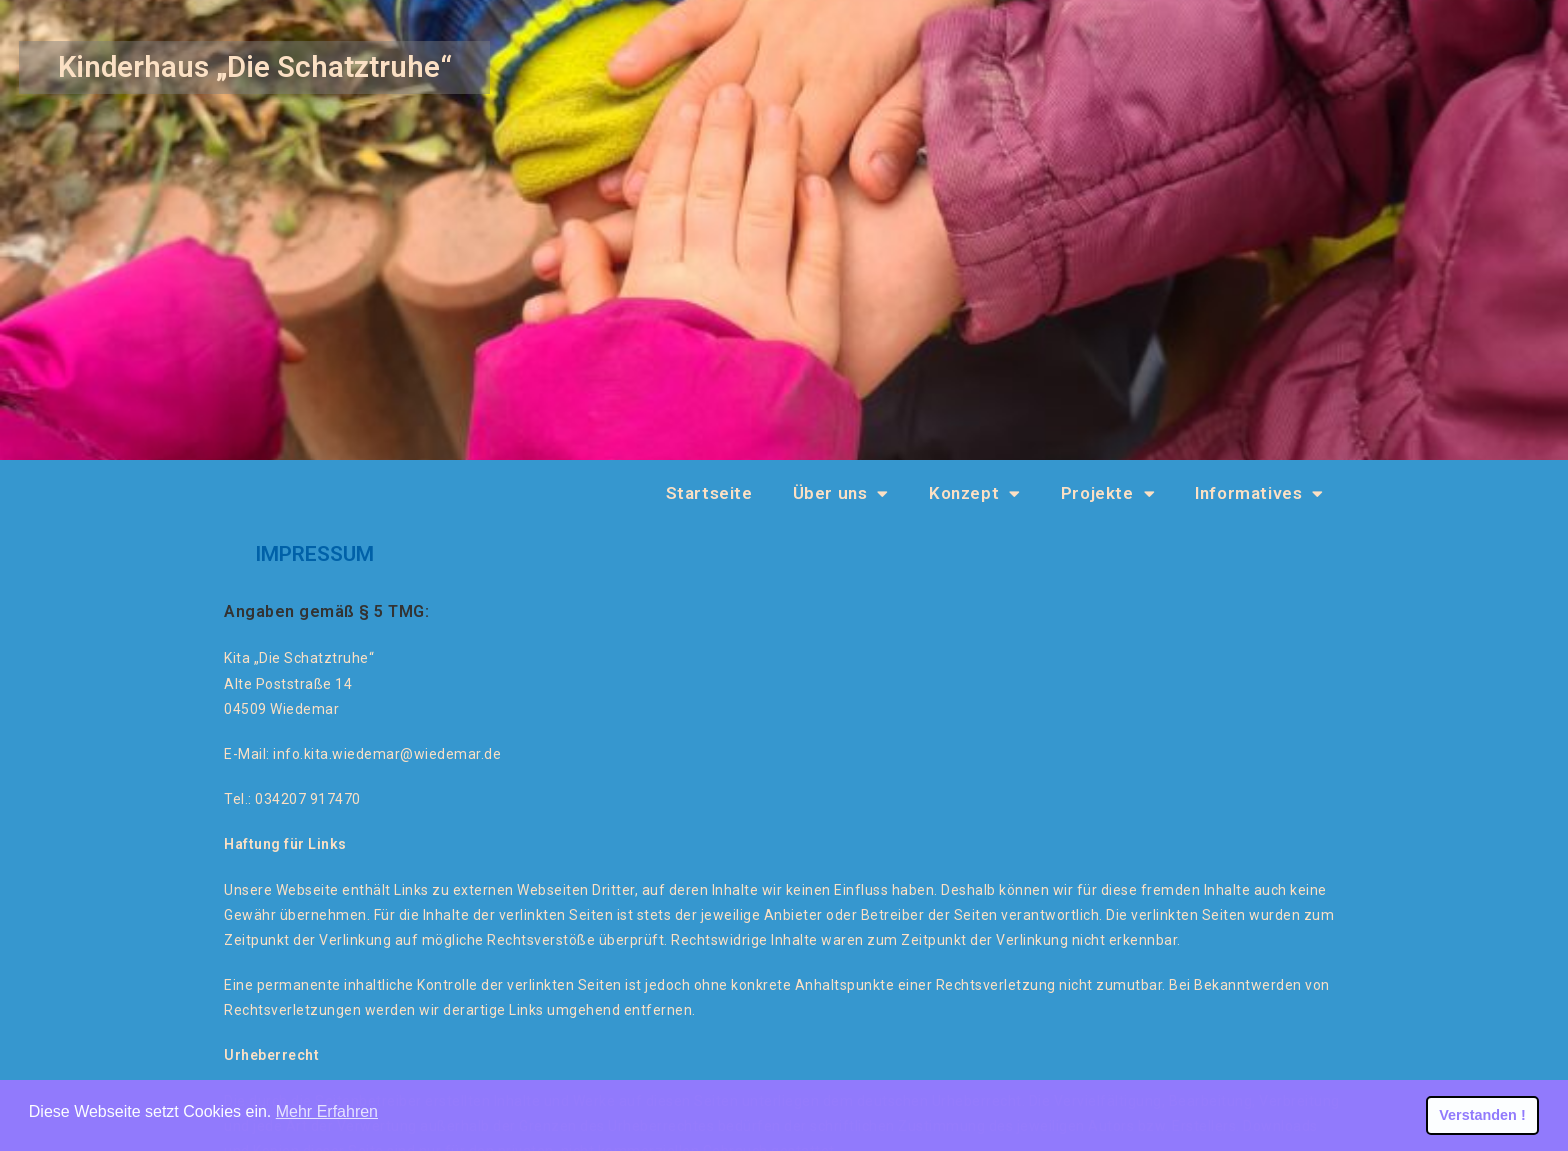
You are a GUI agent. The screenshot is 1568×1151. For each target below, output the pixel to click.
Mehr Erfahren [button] (327, 1111)
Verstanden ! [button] (1482, 1115)
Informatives (1259, 493)
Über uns (841, 493)
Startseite (709, 493)
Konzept (975, 493)
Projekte (1108, 493)
